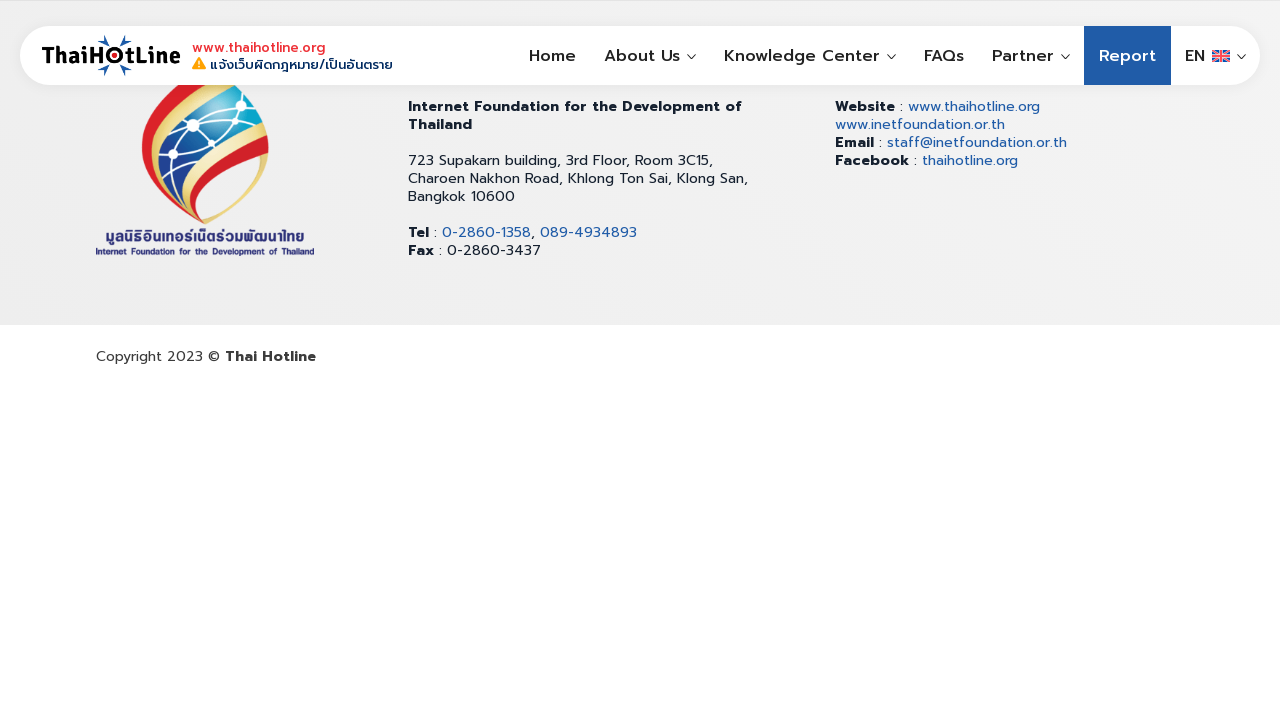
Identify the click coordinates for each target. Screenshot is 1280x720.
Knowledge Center (802, 56)
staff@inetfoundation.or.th (977, 142)
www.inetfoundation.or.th (920, 124)
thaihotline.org (970, 160)
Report (1127, 56)
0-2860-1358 (486, 232)
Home (552, 56)
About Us (642, 56)
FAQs (944, 56)
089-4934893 (588, 232)
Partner (1023, 56)
